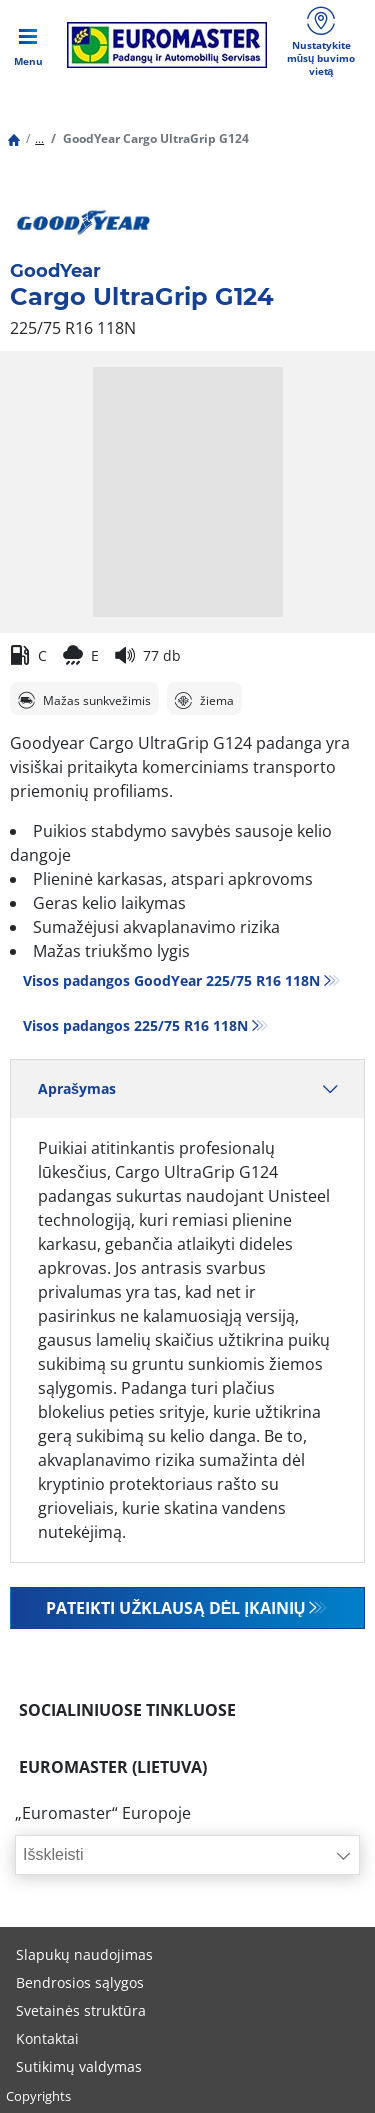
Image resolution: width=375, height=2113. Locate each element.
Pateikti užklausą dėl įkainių (175, 1608)
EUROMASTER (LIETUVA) (113, 1767)
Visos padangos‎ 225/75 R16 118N (135, 1025)
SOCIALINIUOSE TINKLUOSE (127, 1710)
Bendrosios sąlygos (80, 1982)
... (39, 138)
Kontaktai (47, 2038)
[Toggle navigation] (28, 45)
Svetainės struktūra (81, 2010)
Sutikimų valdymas (79, 2066)
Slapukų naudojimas (84, 1954)
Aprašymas (187, 1088)
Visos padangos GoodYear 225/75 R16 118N (171, 980)
